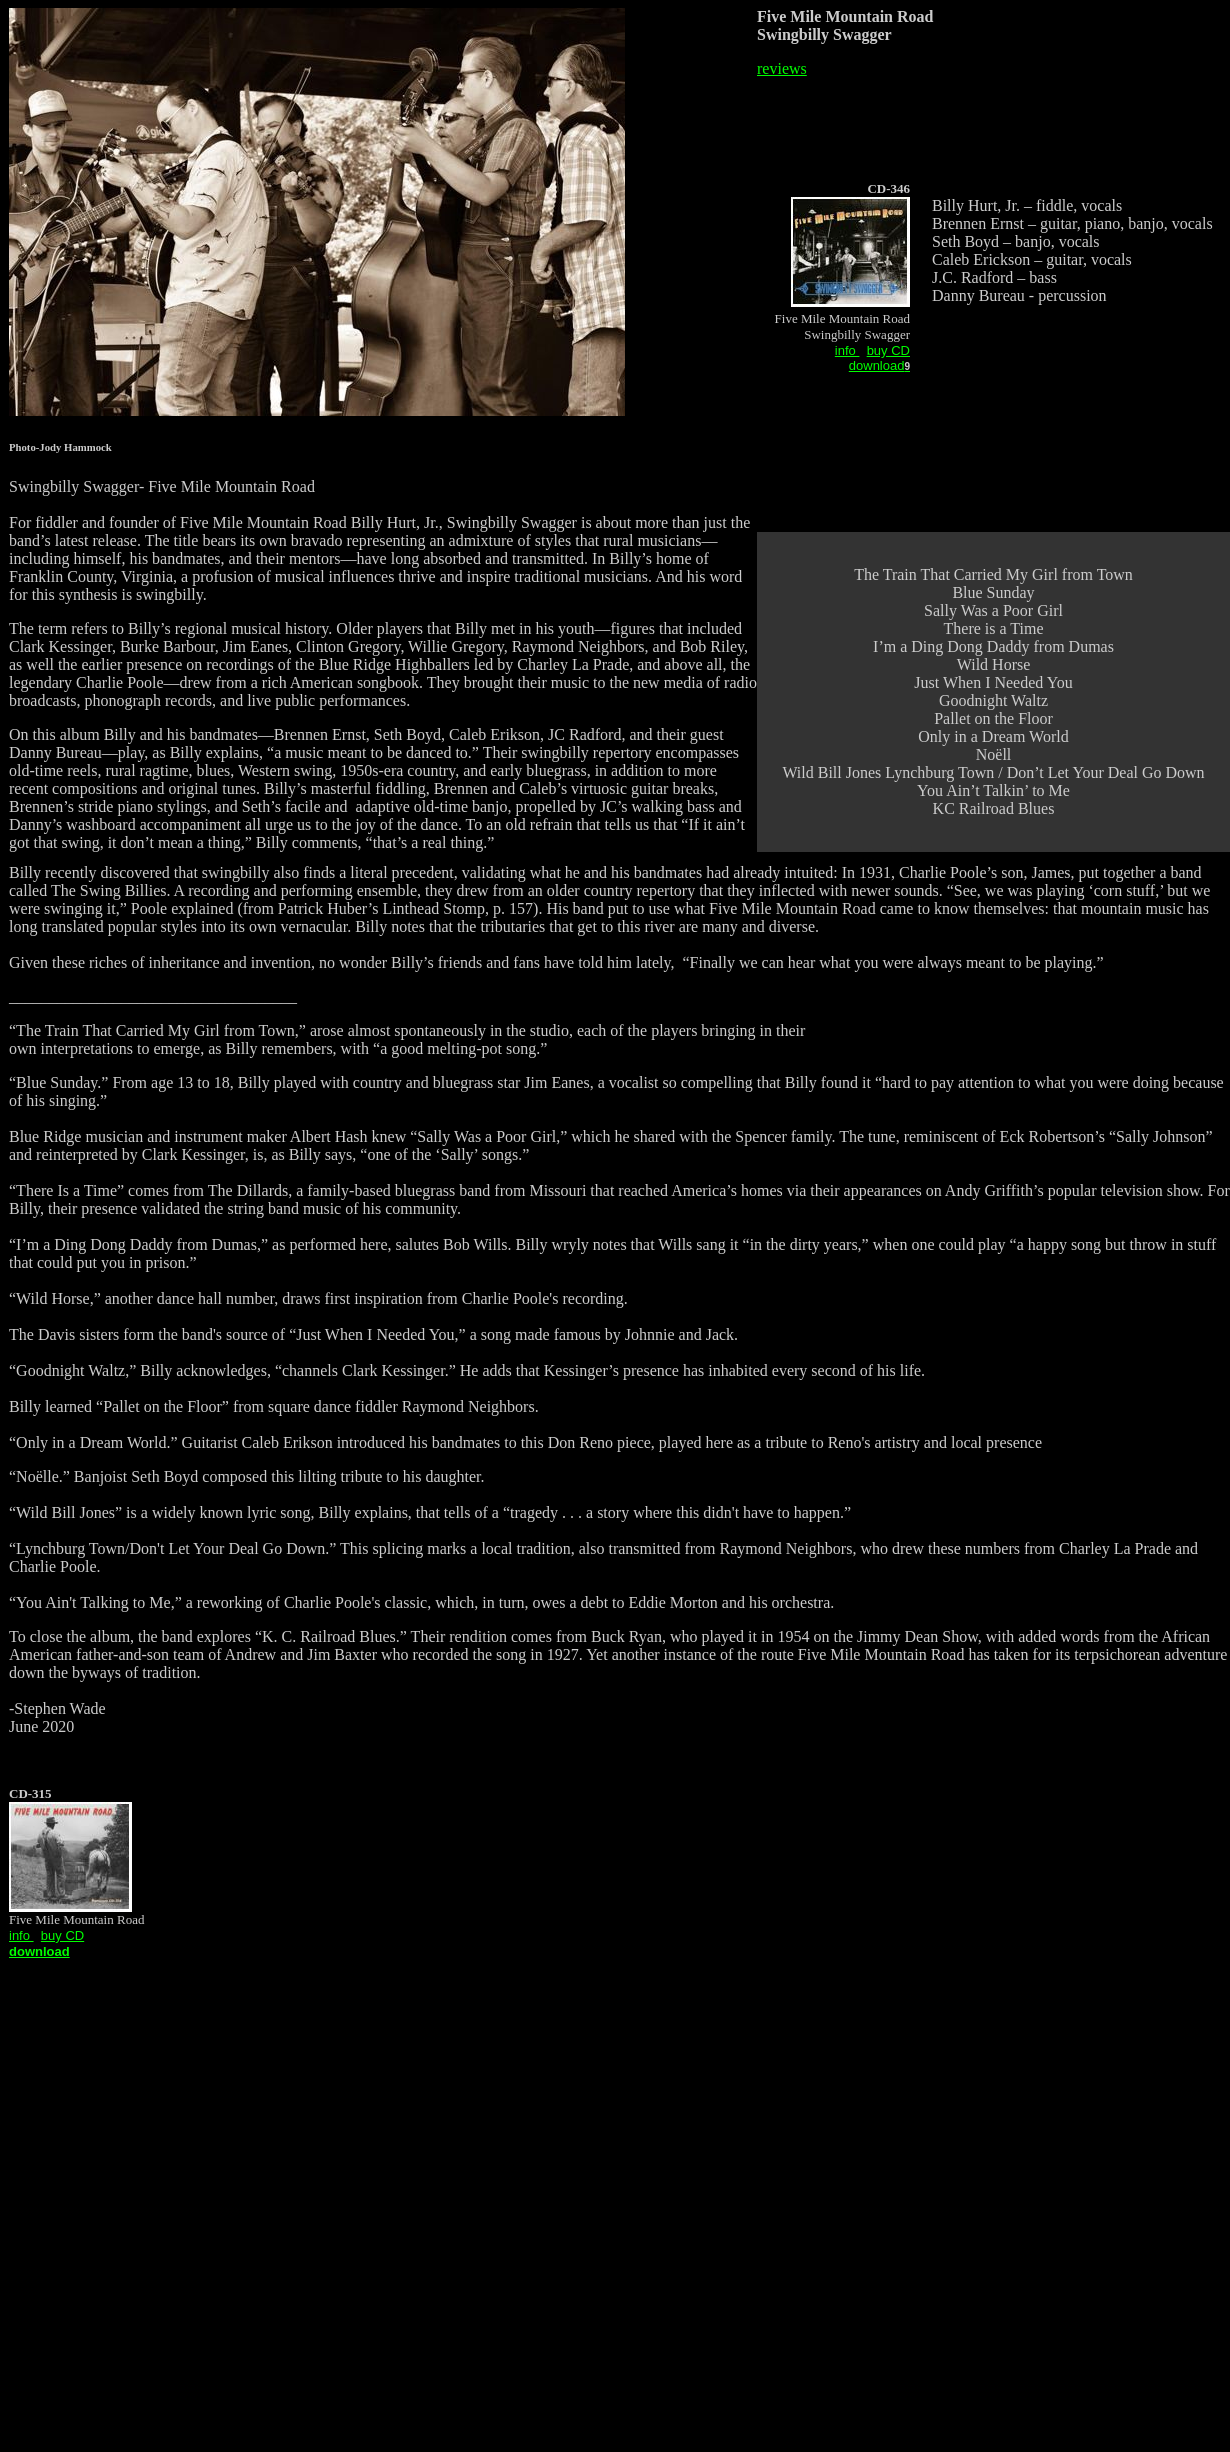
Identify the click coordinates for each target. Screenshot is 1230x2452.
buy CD (888, 350)
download (877, 365)
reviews (782, 68)
